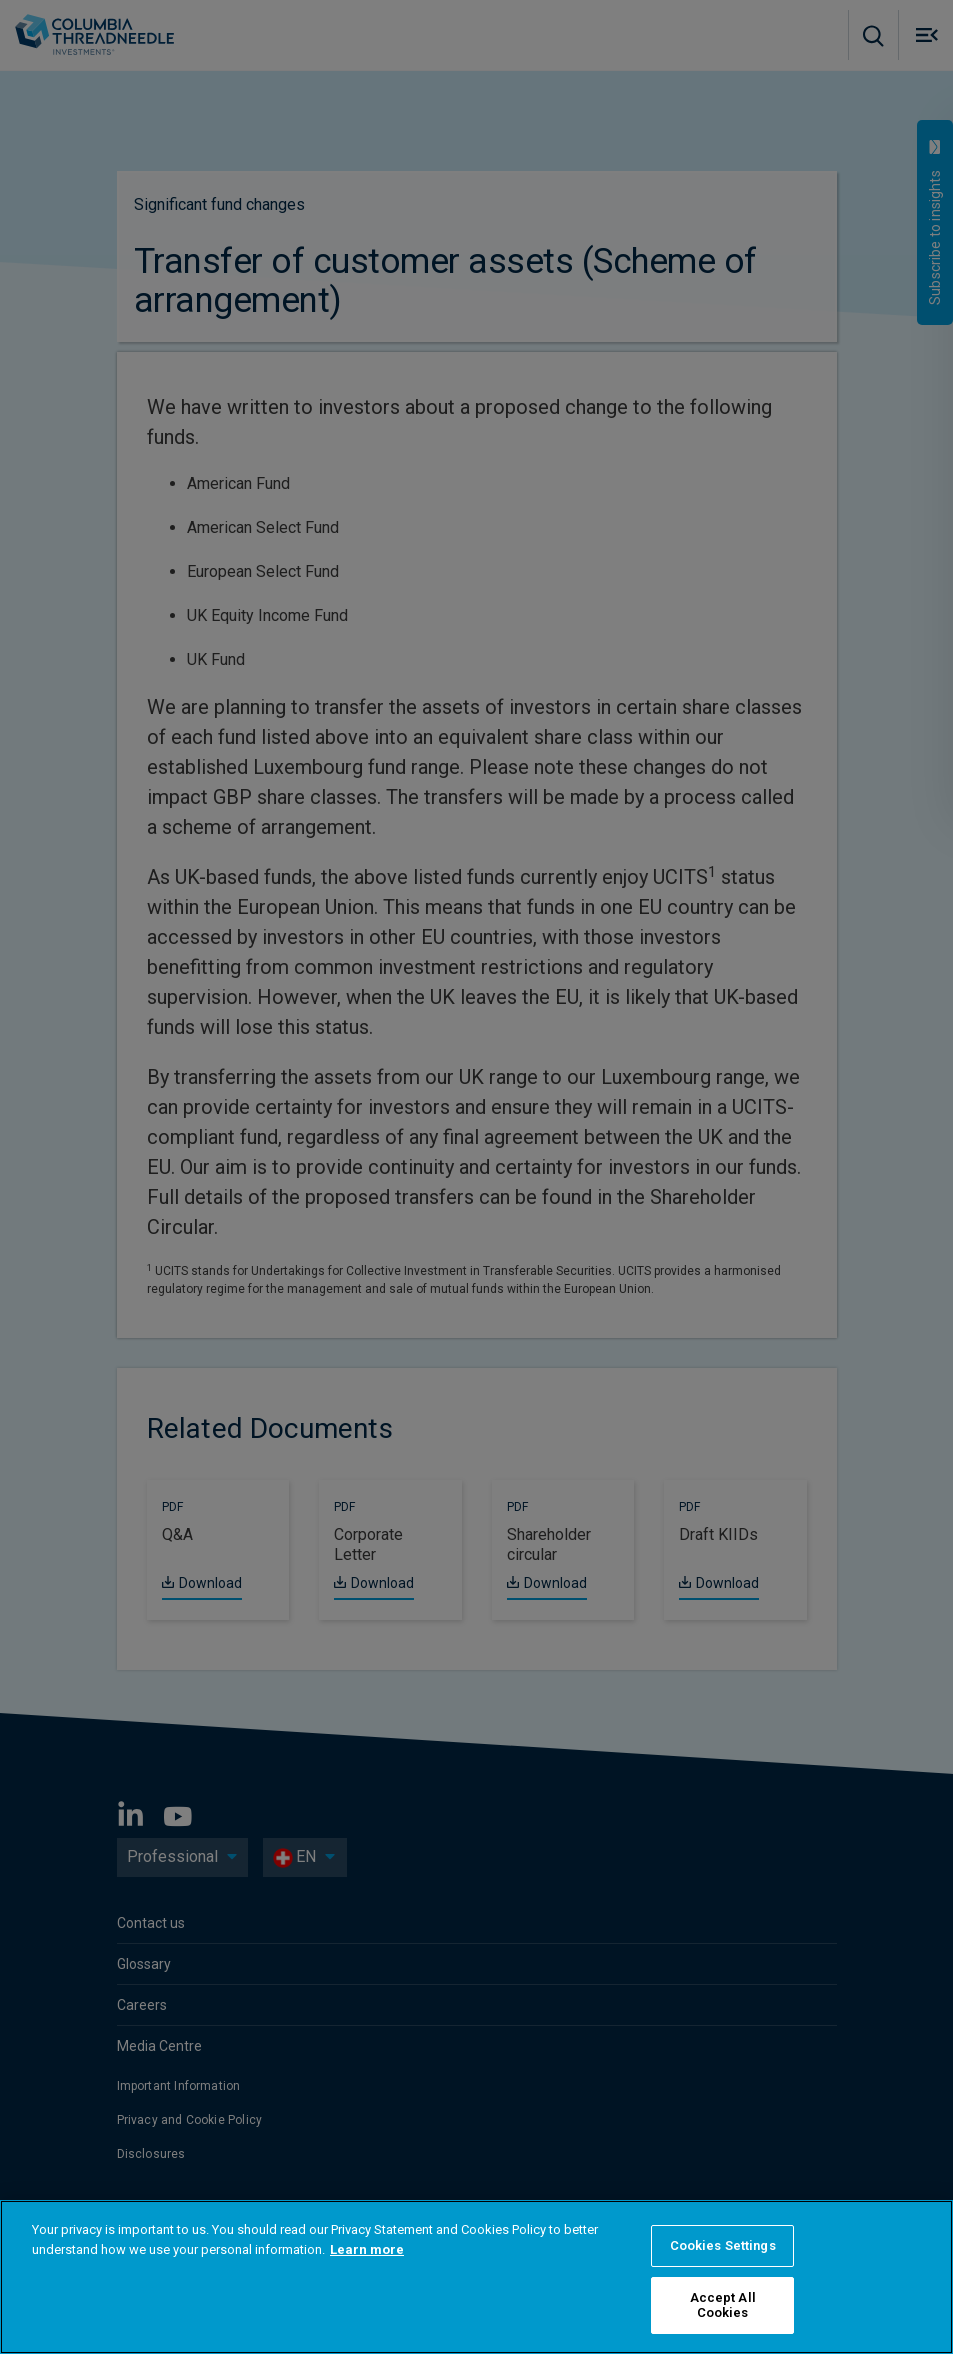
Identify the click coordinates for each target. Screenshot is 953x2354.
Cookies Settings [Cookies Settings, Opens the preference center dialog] (723, 2245)
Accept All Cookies (723, 2305)
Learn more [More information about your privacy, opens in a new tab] (367, 2249)
